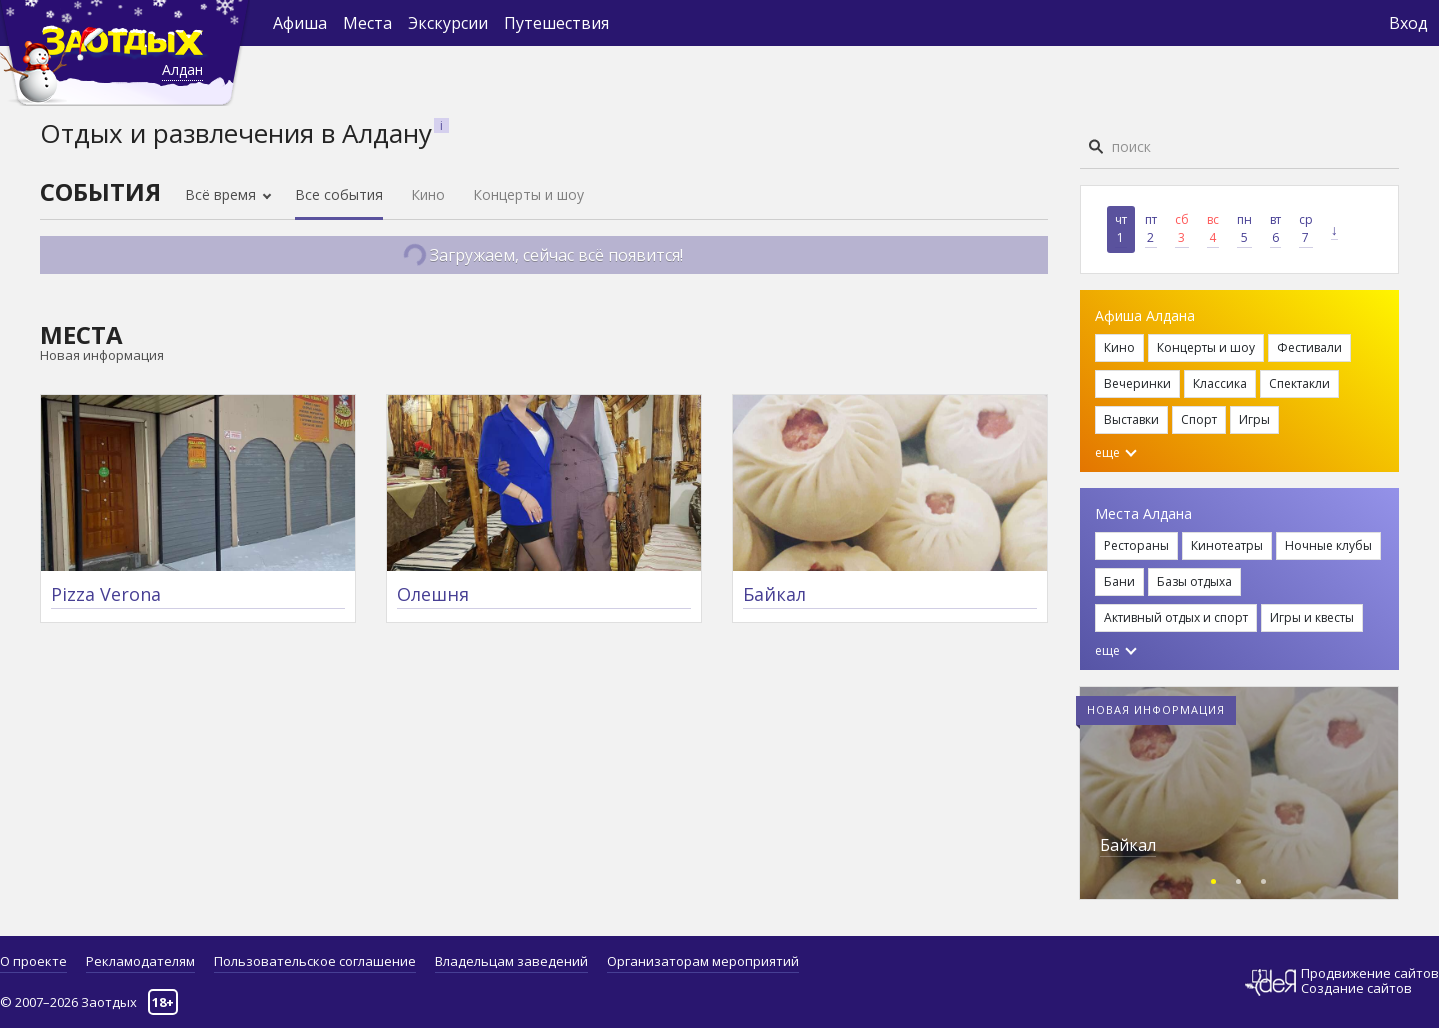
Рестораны (1136, 545)
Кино (428, 194)
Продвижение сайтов (1370, 973)
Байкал (774, 594)
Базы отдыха (1194, 581)
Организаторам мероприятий (703, 961)
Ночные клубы (1328, 545)
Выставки (1131, 419)
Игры (1254, 419)
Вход (1408, 23)
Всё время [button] (222, 194)
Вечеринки (1137, 383)
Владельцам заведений (511, 961)
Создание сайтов (1356, 988)
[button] (1213, 878)
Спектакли (1299, 383)
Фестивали (1309, 347)
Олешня (433, 594)
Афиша (300, 23)
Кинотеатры (1227, 545)
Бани (1119, 581)
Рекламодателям (140, 961)
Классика (1220, 383)
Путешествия (556, 23)
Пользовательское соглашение (315, 961)
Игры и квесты (1312, 617)
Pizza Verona (106, 594)
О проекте (33, 961)
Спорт (1199, 419)
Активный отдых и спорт (1176, 617)
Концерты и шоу (528, 194)
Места (367, 23)
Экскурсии (448, 23)
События (100, 191)
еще (1116, 452)
